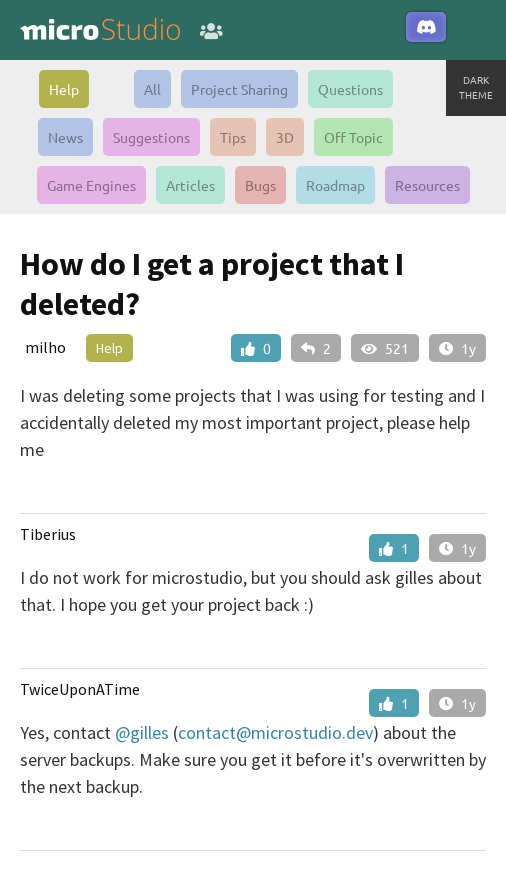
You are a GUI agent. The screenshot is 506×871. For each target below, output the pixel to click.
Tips (233, 137)
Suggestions (151, 137)
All (152, 89)
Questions (350, 89)
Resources (427, 185)
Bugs (260, 185)
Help (64, 89)
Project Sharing (239, 89)
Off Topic (353, 137)
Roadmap (335, 185)
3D (285, 137)
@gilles (142, 732)
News (65, 137)
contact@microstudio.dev (275, 732)
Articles (190, 185)
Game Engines (91, 185)
